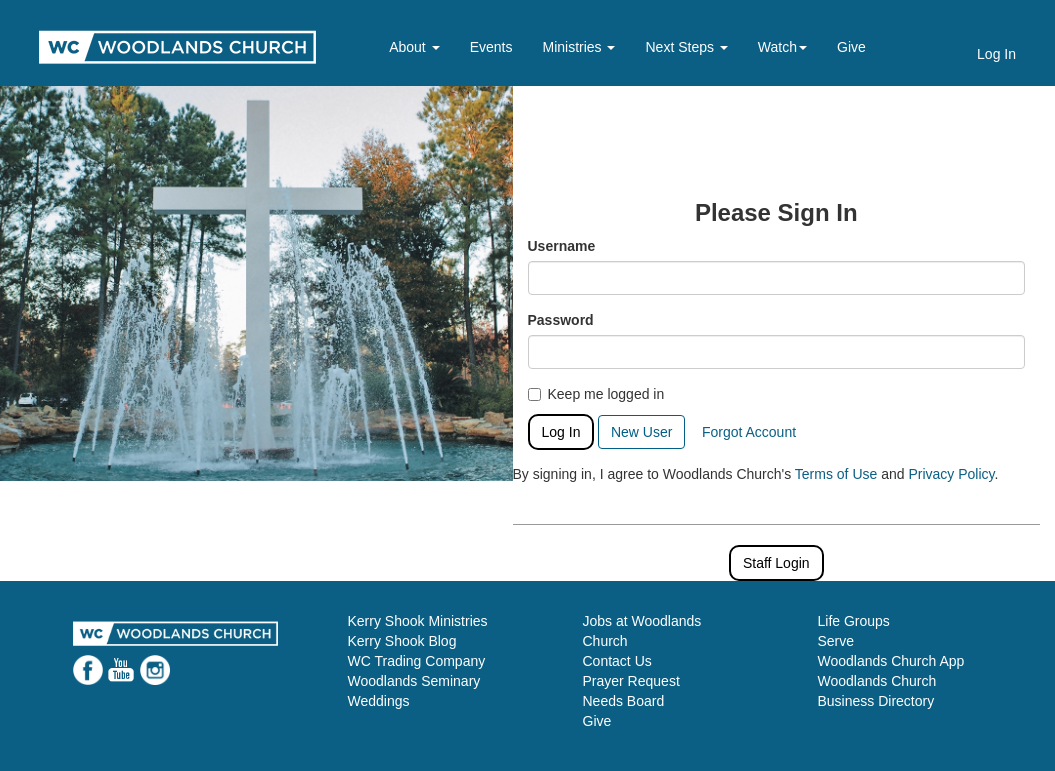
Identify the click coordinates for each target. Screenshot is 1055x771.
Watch (782, 47)
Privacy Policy (951, 474)
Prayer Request (631, 681)
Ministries (578, 47)
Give (851, 47)
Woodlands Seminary (414, 681)
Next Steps (686, 47)
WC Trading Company (417, 661)
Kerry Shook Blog (402, 641)
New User (641, 432)
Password (561, 320)
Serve (836, 641)
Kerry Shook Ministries (418, 621)
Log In (996, 54)
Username (562, 246)
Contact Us (617, 661)
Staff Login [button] (776, 563)
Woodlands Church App (891, 661)
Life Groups (854, 621)
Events (491, 47)
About (414, 47)
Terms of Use (836, 474)
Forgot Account (749, 432)
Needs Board (624, 701)
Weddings (379, 701)
